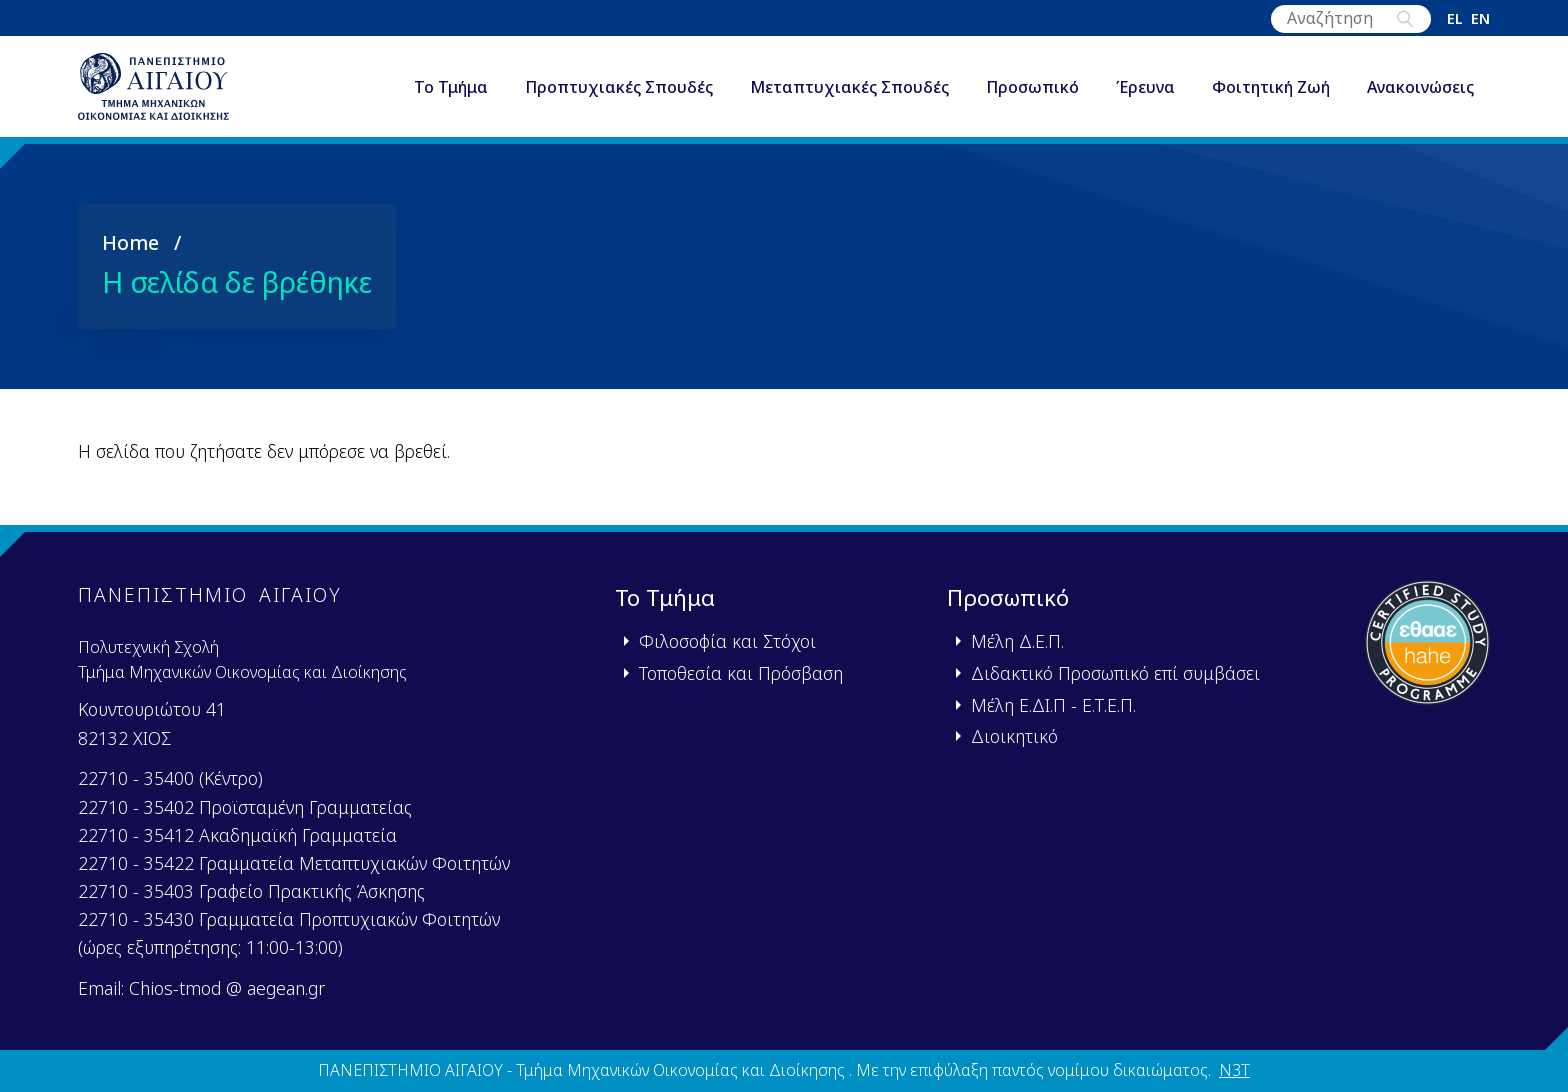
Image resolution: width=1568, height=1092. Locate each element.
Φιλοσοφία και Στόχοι (727, 642)
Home (130, 254)
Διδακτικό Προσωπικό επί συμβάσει (1115, 673)
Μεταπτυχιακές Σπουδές (849, 94)
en (1480, 19)
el (1455, 19)
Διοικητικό (1014, 737)
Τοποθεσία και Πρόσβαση (741, 673)
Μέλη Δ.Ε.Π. (1017, 642)
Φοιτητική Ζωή (1271, 94)
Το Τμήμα (451, 94)
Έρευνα (1145, 94)
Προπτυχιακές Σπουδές (619, 94)
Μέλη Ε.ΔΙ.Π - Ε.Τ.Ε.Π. (1053, 705)
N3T (1234, 1071)
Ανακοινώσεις (1420, 94)
